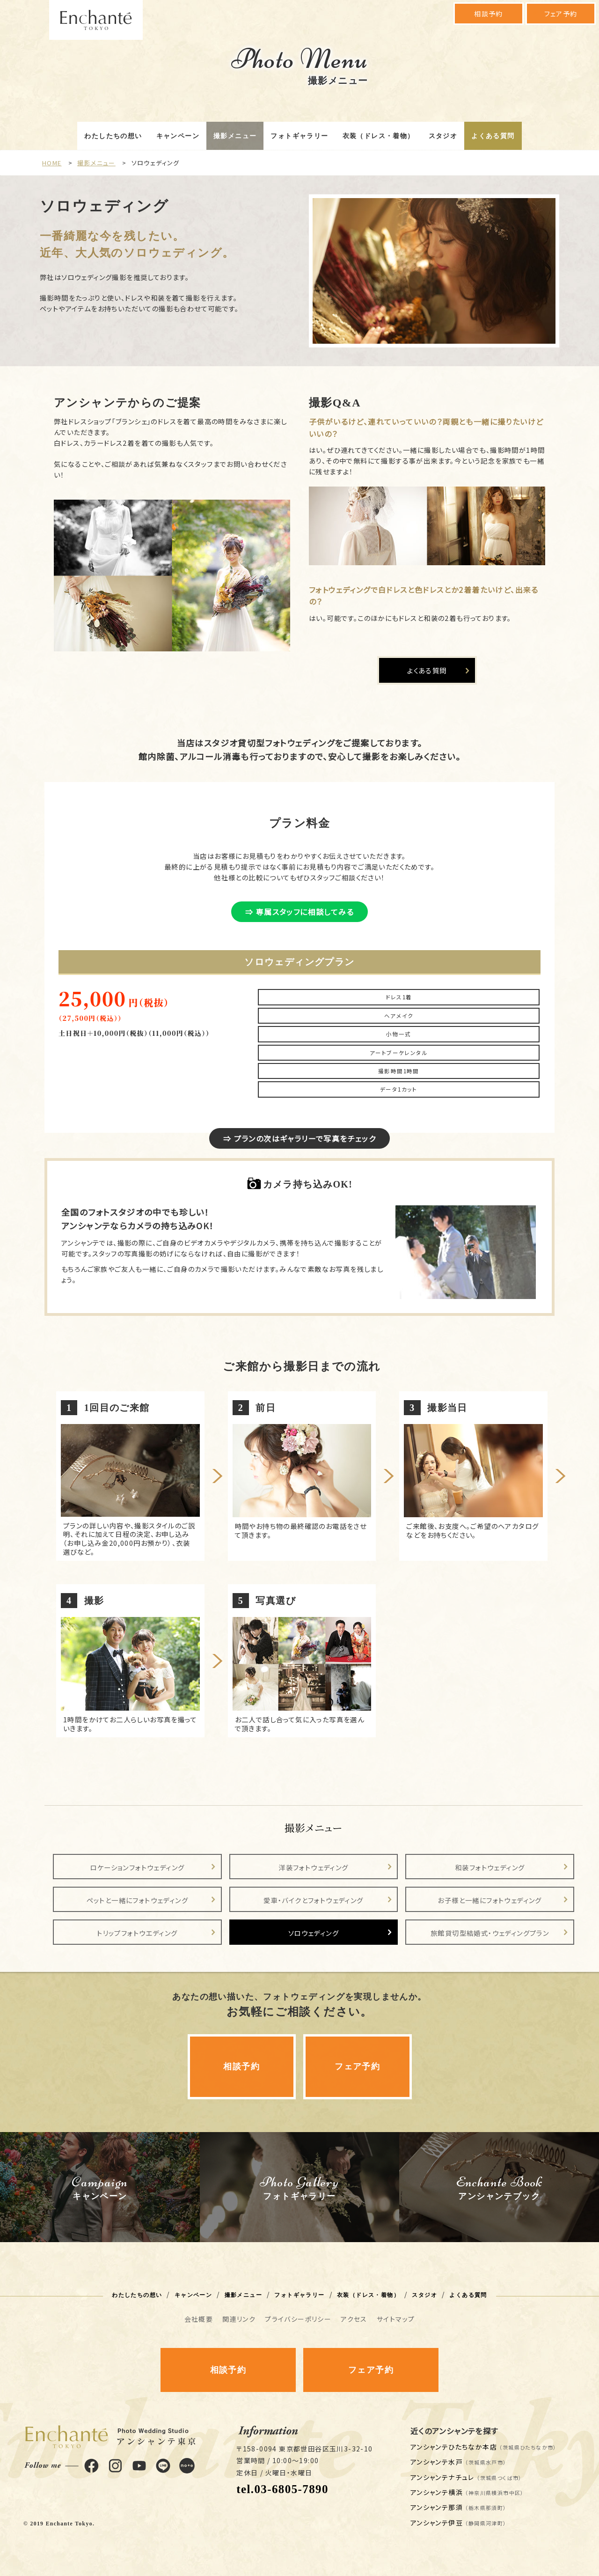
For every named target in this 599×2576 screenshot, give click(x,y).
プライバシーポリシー (298, 2319)
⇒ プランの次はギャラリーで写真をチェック (299, 1138)
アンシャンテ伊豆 (458, 2522)
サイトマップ (396, 2319)
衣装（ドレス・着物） (379, 136)
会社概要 (198, 2319)
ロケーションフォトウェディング (137, 1867)
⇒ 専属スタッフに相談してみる (299, 911)
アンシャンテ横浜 (467, 2492)
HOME (52, 162)
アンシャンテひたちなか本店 (483, 2446)
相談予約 (488, 13)
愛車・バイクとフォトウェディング (313, 1900)
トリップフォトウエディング (137, 1933)
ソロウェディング (313, 1933)
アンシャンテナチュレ (466, 2477)
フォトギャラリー (299, 136)
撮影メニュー (234, 136)
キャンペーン (177, 136)
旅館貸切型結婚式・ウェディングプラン (490, 1933)
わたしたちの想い (113, 136)
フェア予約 (560, 13)
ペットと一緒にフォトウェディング (137, 1900)
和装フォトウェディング (490, 1867)
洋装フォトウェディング (313, 1867)
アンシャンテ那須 (458, 2507)
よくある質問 (492, 136)
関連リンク (239, 2319)
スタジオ (443, 136)
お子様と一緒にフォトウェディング (489, 1900)
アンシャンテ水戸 (458, 2461)
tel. (282, 2489)
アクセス (354, 2319)
